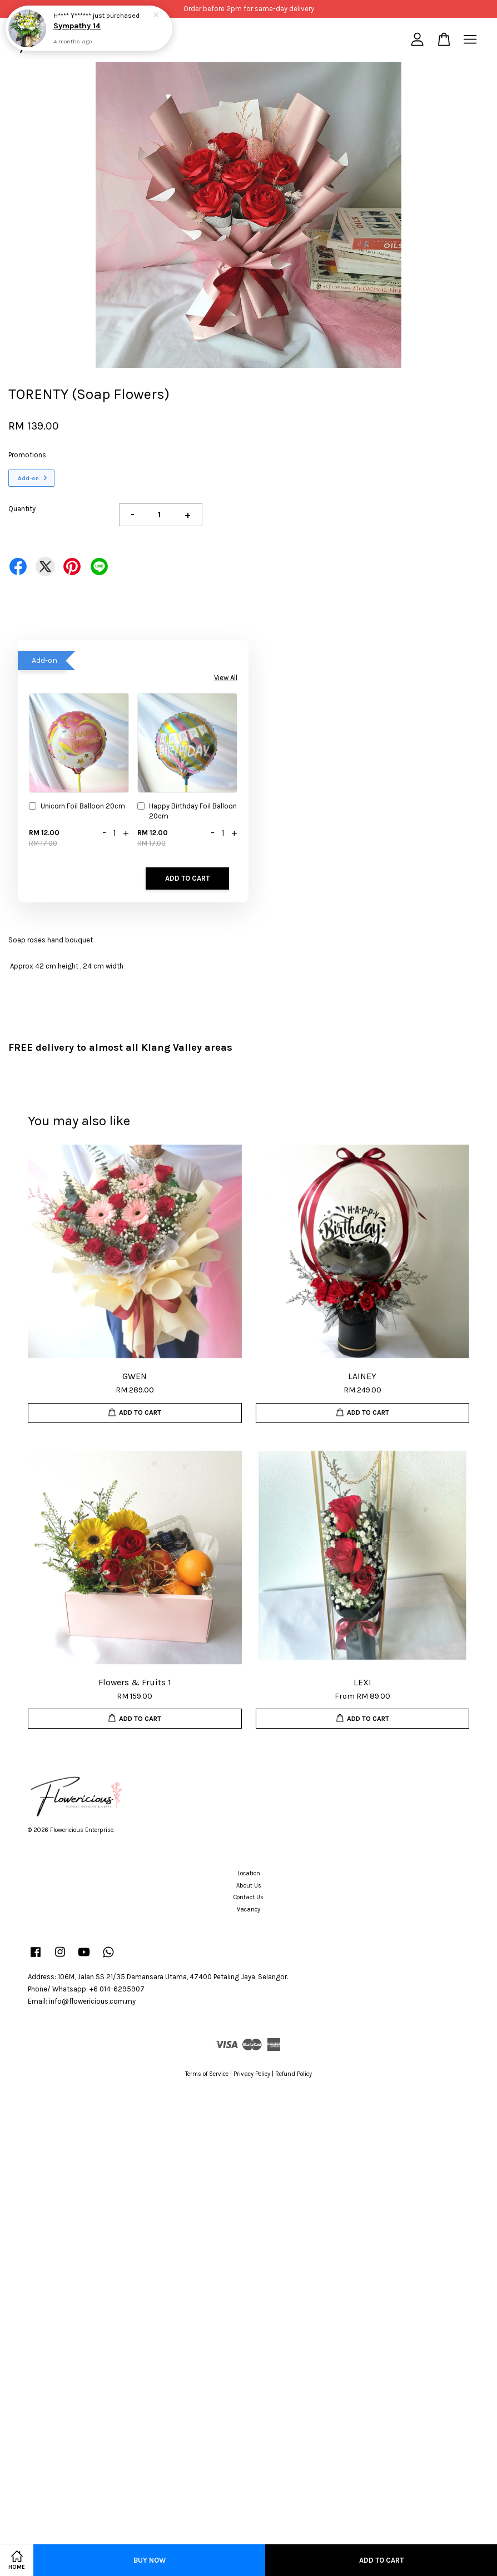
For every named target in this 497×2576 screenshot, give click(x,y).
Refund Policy (293, 2074)
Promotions (27, 455)
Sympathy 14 (77, 26)
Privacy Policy (251, 2074)
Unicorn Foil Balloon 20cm (77, 807)
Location (248, 1873)
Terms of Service (206, 2074)
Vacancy (248, 1909)
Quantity (22, 509)
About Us (248, 1885)
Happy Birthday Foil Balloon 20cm (187, 811)
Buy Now (149, 2560)
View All (225, 677)
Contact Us (248, 1897)
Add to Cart (187, 878)
